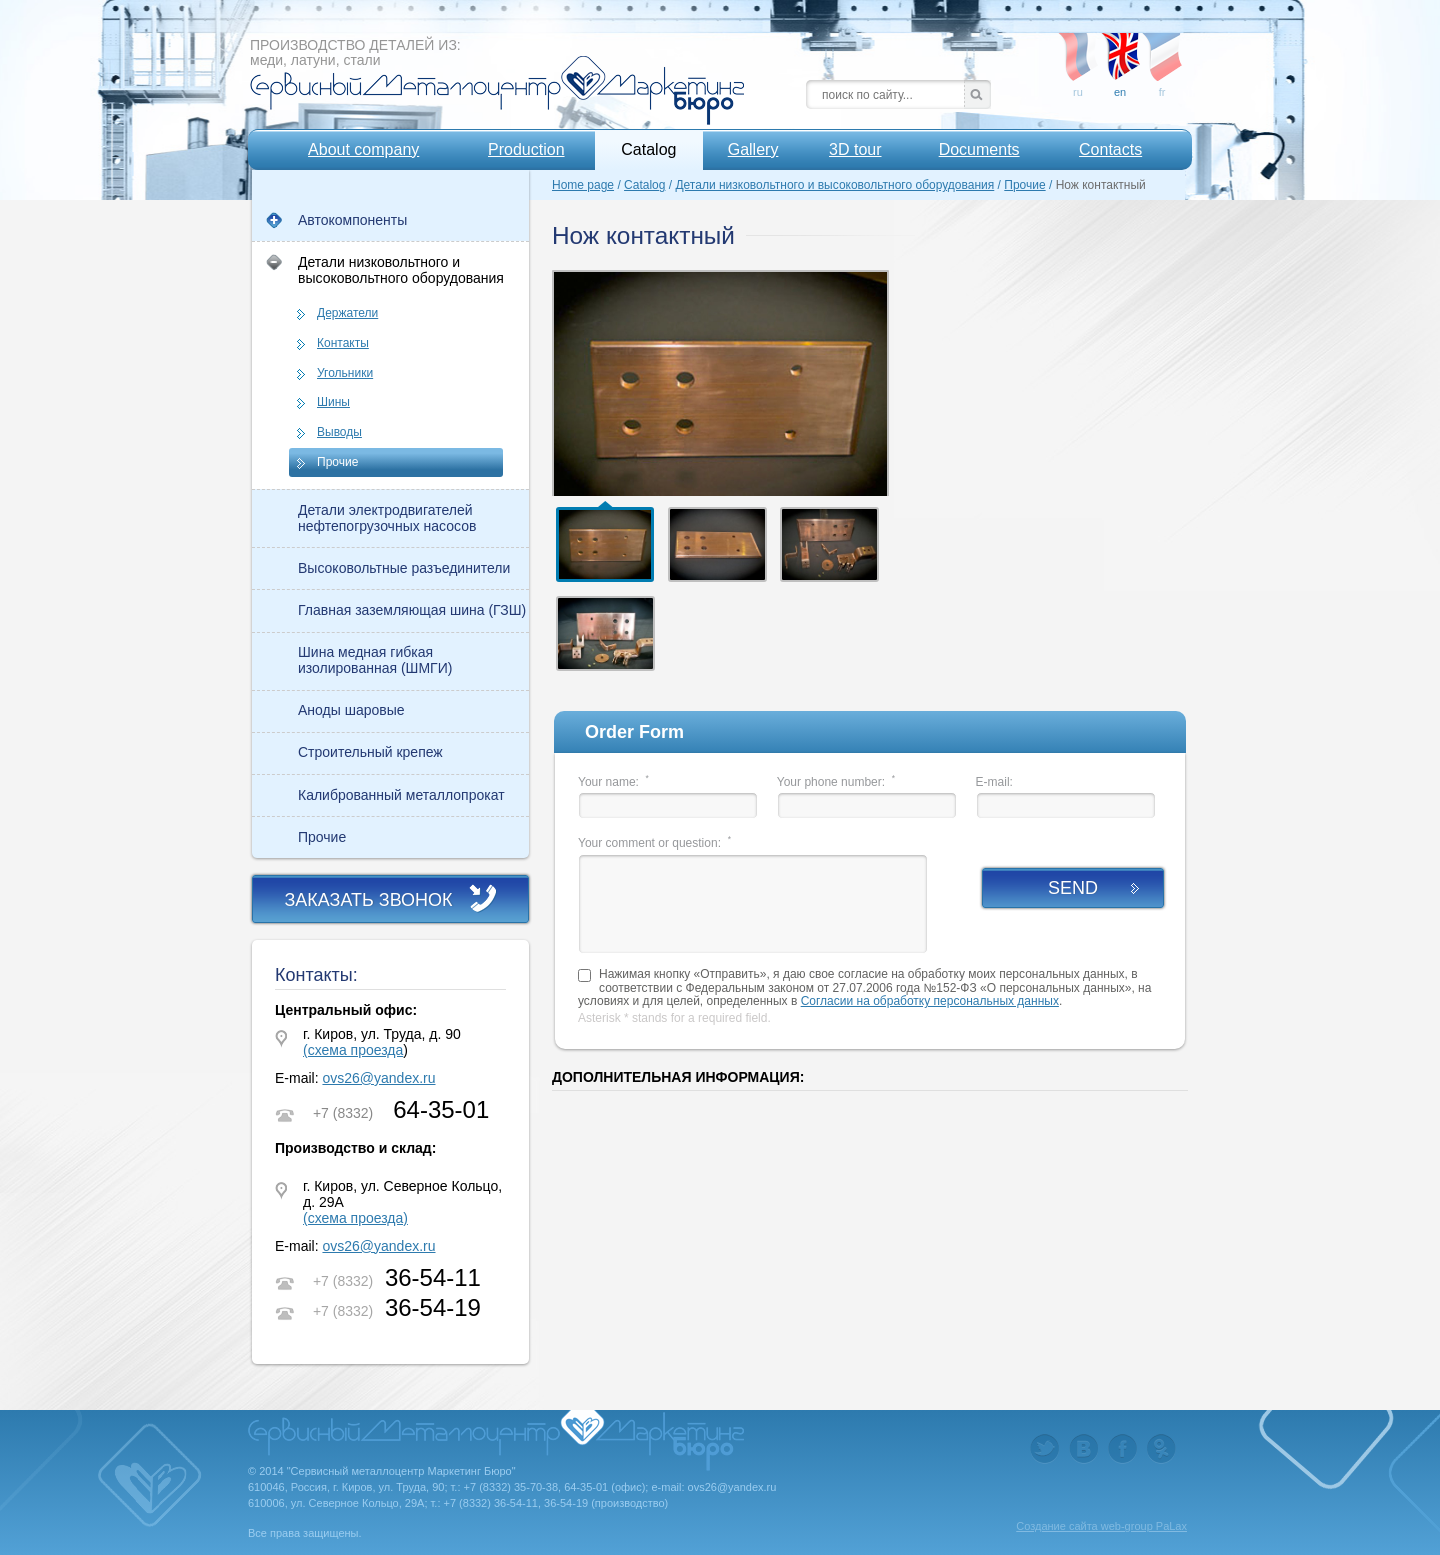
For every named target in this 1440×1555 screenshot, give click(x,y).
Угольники (345, 373)
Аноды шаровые (351, 710)
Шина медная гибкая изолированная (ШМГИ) (375, 660)
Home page (583, 185)
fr (1162, 49)
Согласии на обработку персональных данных (930, 1001)
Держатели (347, 313)
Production (526, 149)
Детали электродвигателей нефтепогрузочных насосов (387, 518)
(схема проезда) (355, 1218)
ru (1078, 49)
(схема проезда (353, 1050)
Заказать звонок (368, 900)
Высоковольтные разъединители (404, 568)
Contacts (1110, 149)
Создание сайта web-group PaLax (1101, 1526)
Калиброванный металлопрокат (401, 795)
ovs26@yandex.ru (378, 1078)
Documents (979, 149)
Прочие (337, 462)
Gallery (753, 149)
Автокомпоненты (352, 220)
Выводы (339, 432)
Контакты (343, 343)
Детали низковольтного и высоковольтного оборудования (401, 270)
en (1120, 49)
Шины (333, 402)
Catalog (648, 149)
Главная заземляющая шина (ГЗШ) (412, 610)
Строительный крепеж (370, 752)
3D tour (855, 149)
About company (363, 149)
